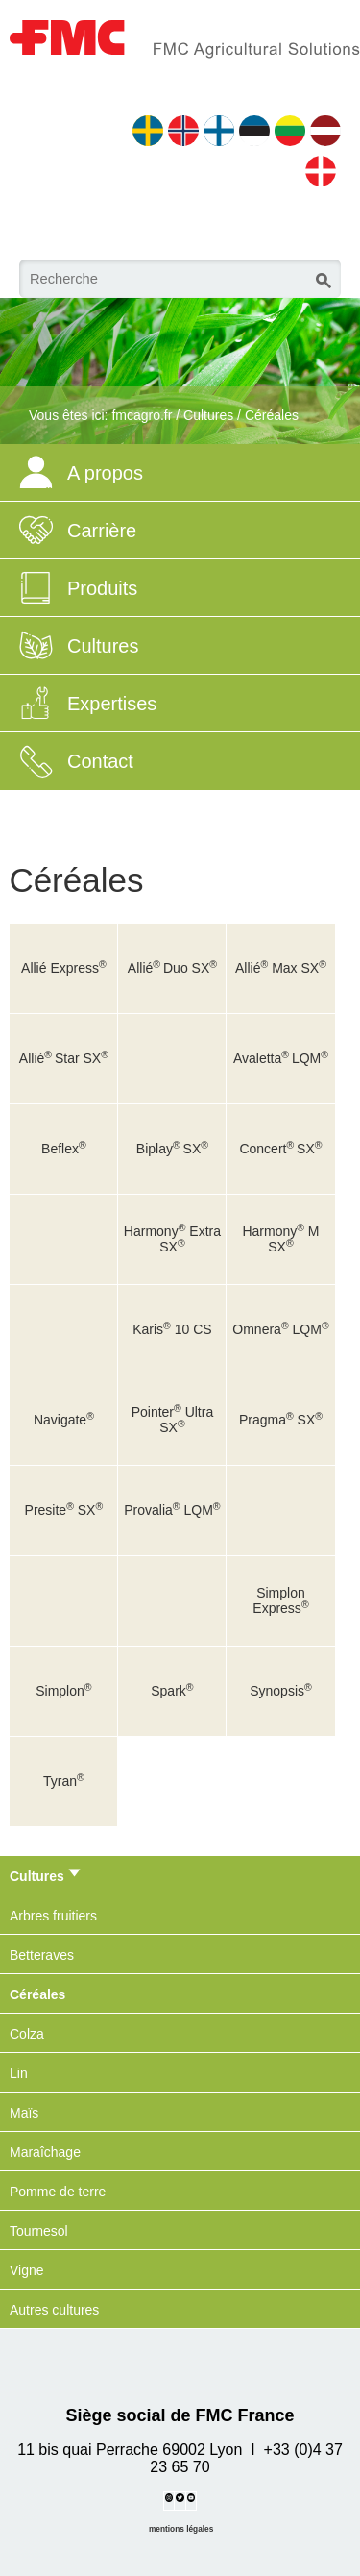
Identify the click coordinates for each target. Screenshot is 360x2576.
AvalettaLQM (280, 1058)
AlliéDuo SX (172, 968)
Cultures (208, 415)
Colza (27, 2034)
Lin (19, 2073)
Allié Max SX (280, 968)
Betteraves (42, 1955)
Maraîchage (45, 2152)
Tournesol (39, 2231)
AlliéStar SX (63, 1058)
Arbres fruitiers (53, 1915)
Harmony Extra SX (172, 1239)
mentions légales (181, 2529)
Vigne (27, 2270)
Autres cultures (54, 2309)
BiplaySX (172, 1148)
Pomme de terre (58, 2191)
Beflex (63, 1148)
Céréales (272, 415)
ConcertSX (280, 1148)
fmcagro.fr (141, 415)
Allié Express (64, 968)
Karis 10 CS (171, 1329)
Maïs (24, 2112)
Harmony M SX (280, 1239)
